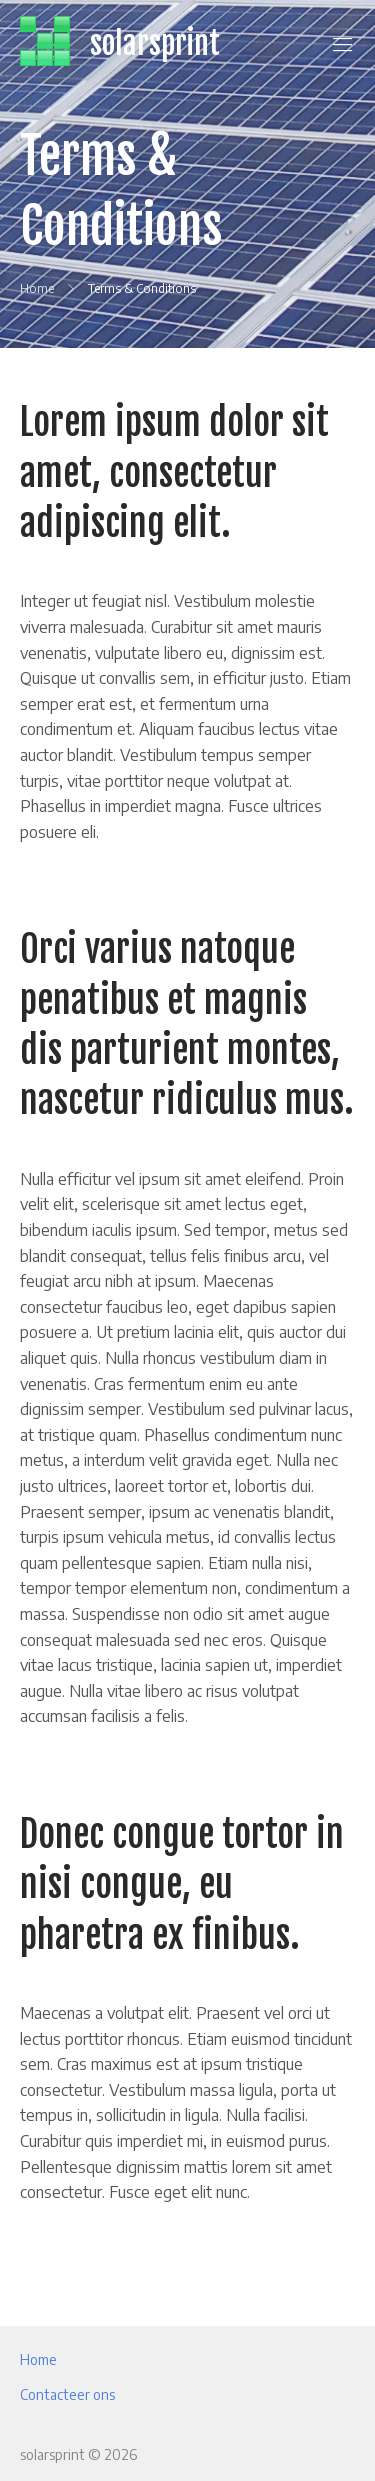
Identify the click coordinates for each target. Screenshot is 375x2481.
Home (38, 2359)
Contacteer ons (67, 2394)
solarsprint (155, 43)
